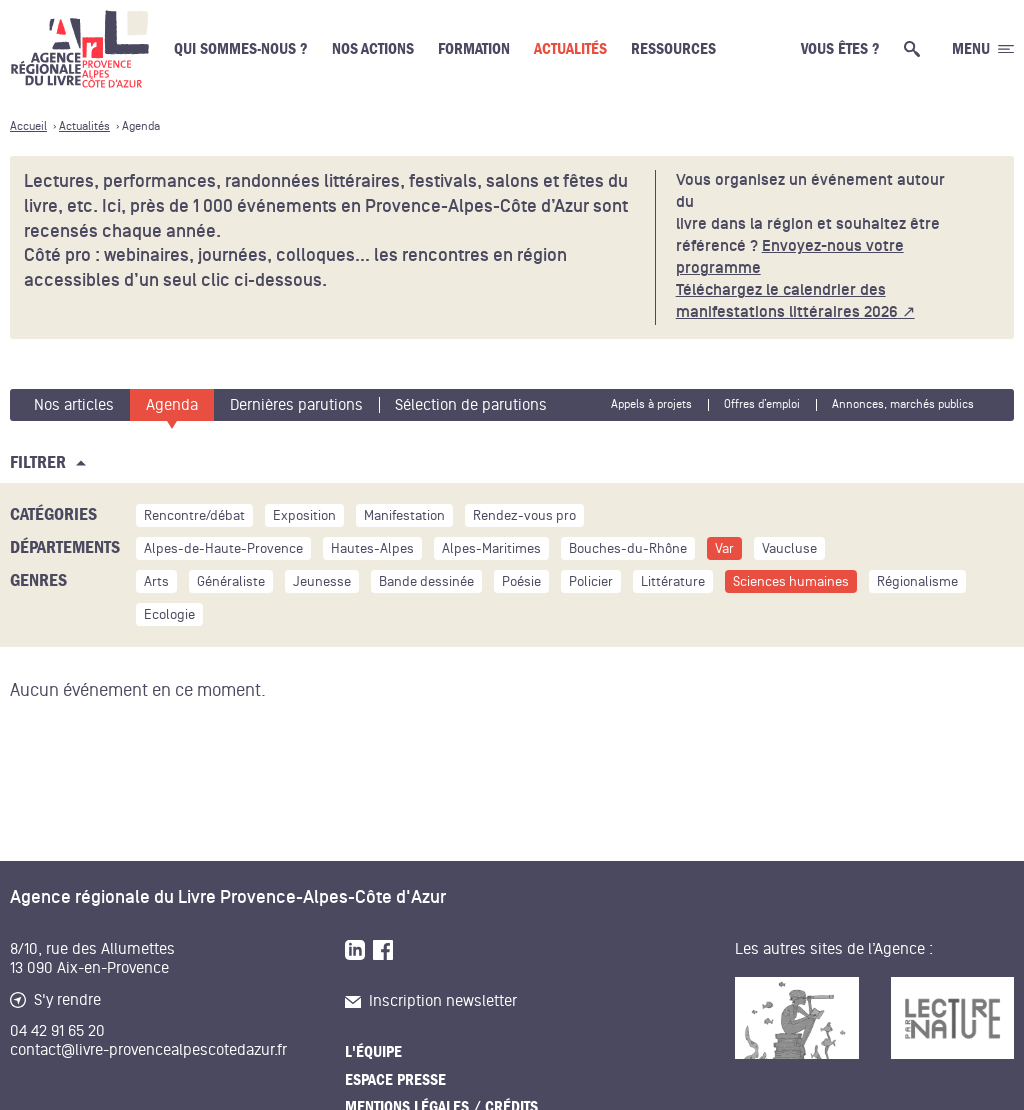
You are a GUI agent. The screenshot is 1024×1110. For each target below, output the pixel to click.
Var (724, 548)
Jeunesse (322, 581)
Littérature (673, 581)
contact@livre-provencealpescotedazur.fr (148, 1050)
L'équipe (373, 1052)
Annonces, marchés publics (903, 404)
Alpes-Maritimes (491, 548)
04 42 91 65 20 (57, 1031)
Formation (474, 49)
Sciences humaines (791, 581)
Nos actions (373, 49)
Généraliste (231, 581)
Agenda (172, 405)
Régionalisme (917, 581)
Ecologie (169, 614)
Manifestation (404, 515)
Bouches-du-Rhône (628, 548)
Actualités (570, 49)
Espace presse (395, 1080)
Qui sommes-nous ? (241, 49)
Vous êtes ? (840, 49)
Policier (591, 581)
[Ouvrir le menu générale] (983, 49)
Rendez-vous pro (524, 515)
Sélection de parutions (471, 405)
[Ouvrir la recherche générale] (916, 49)
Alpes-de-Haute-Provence (223, 548)
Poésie (521, 581)
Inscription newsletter (431, 1001)
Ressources (673, 49)
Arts (156, 581)
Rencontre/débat (194, 515)
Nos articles (74, 405)
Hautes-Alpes (372, 548)
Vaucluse (789, 548)
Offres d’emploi (762, 404)
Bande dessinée (426, 581)
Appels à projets (651, 404)
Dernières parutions (296, 405)
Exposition (304, 515)
